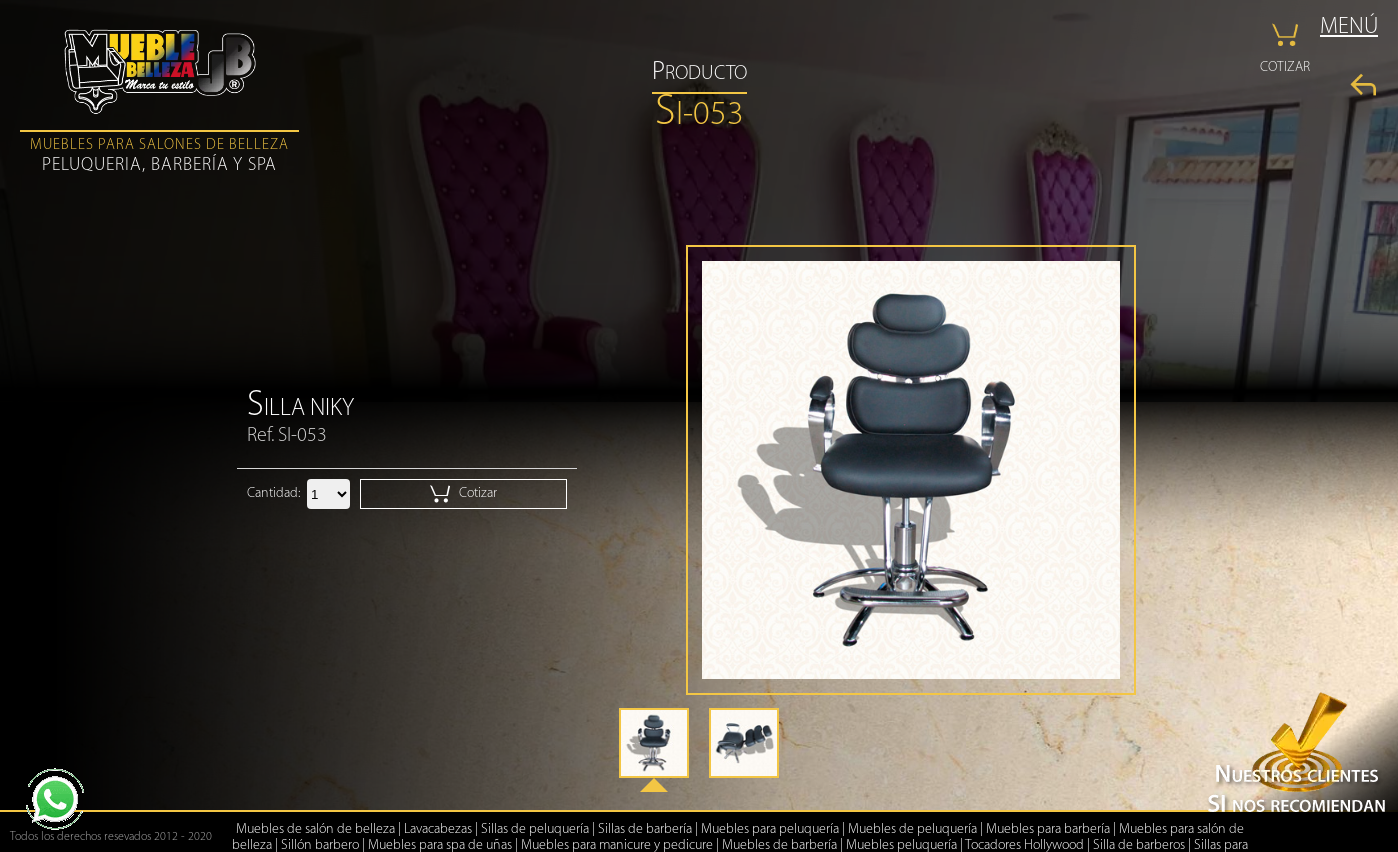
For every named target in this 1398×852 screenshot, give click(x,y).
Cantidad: (273, 493)
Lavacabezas (438, 829)
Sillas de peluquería (535, 829)
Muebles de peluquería (912, 829)
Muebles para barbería (1048, 829)
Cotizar (463, 494)
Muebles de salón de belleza (315, 829)
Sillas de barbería (645, 829)
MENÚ (1349, 27)
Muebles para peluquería (770, 829)
